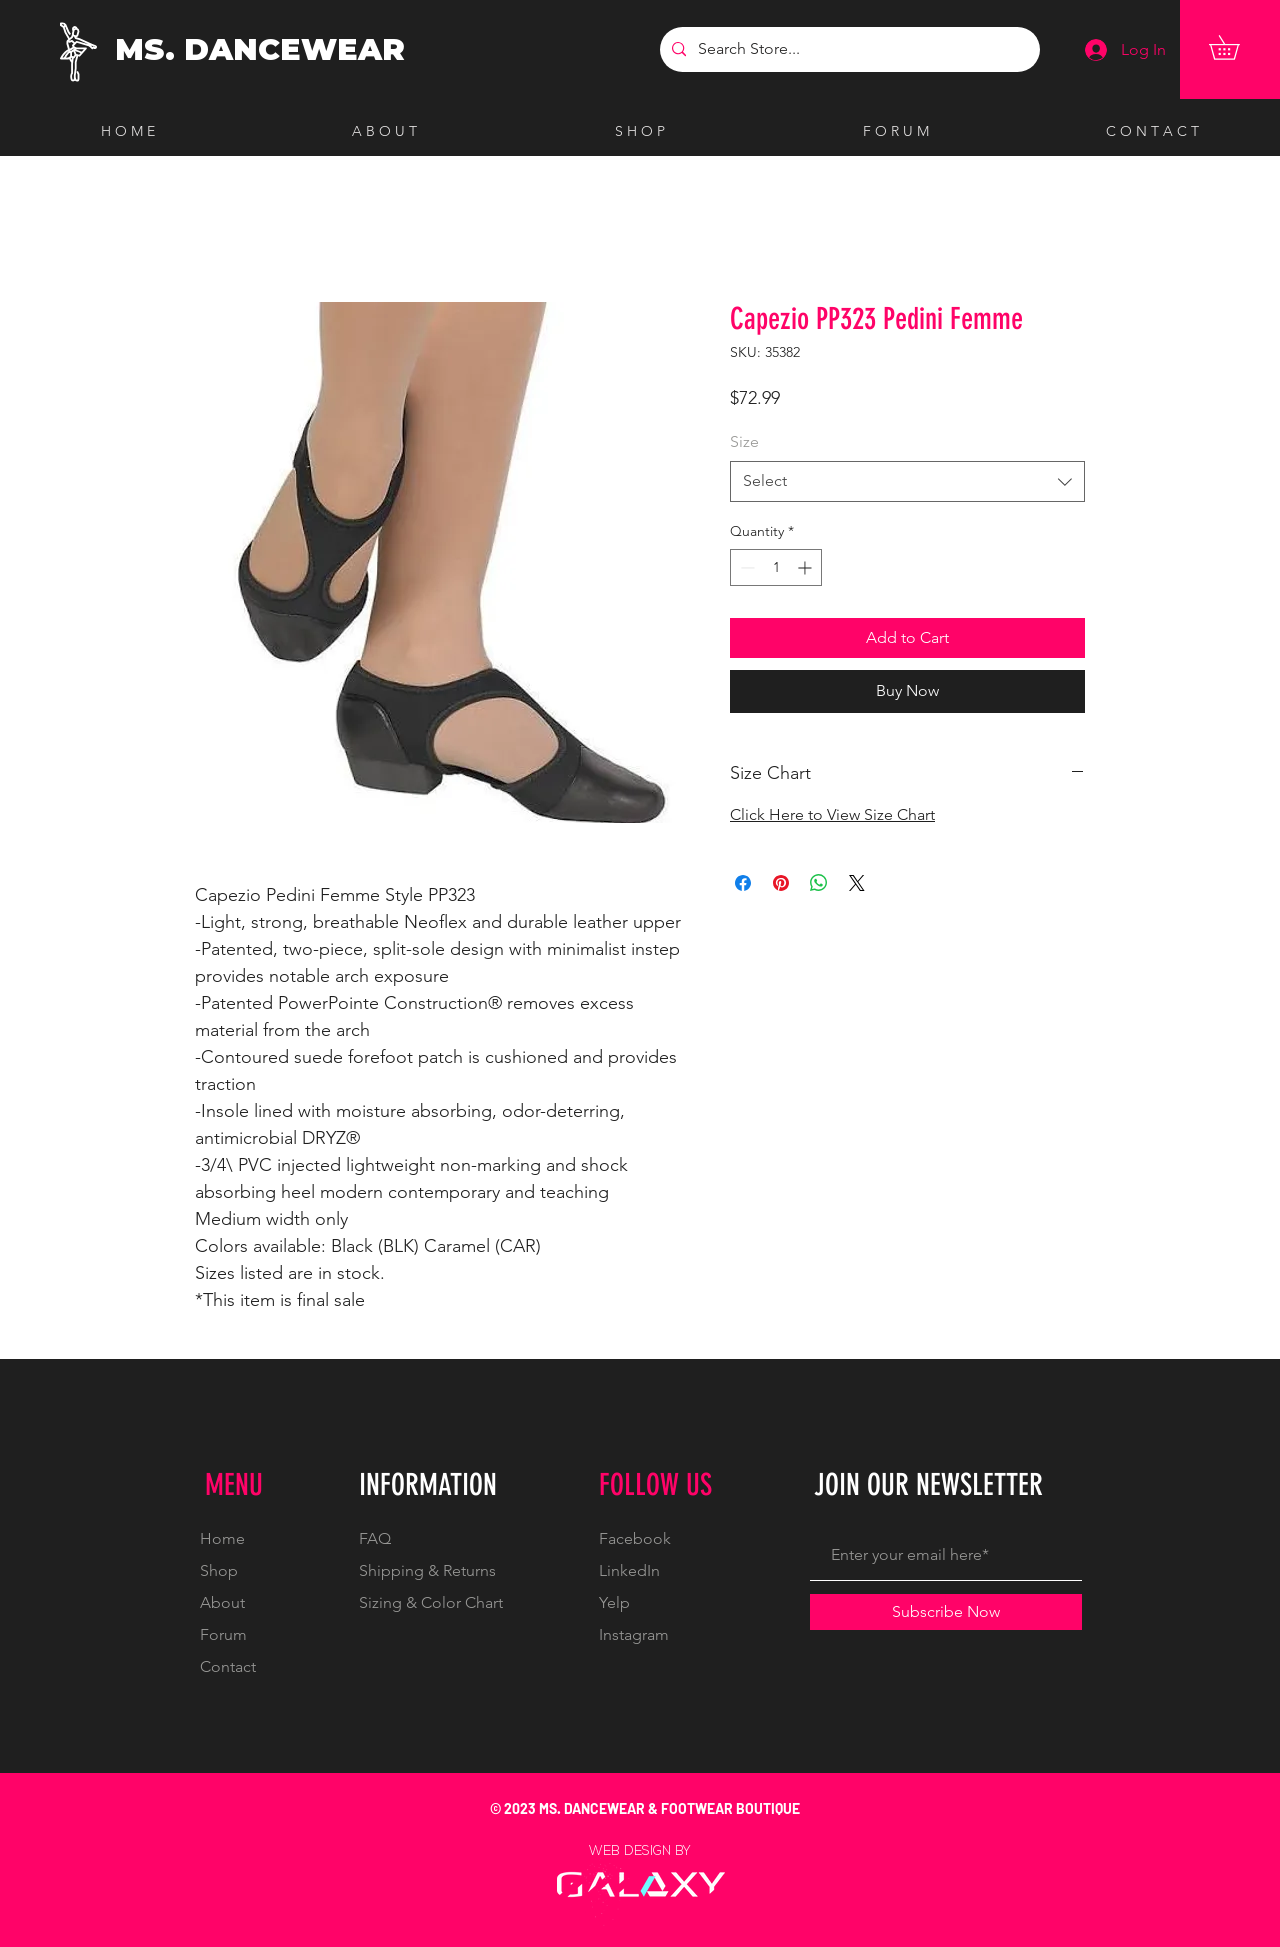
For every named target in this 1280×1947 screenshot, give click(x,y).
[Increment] (806, 567)
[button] (1236, 47)
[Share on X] (857, 883)
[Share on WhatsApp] (819, 883)
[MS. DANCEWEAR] (264, 50)
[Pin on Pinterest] (781, 883)
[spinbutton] (776, 567)
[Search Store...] (848, 49)
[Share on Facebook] (743, 883)
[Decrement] (745, 567)
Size (744, 441)
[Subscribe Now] (946, 1612)
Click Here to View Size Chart (832, 814)
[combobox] (907, 481)
